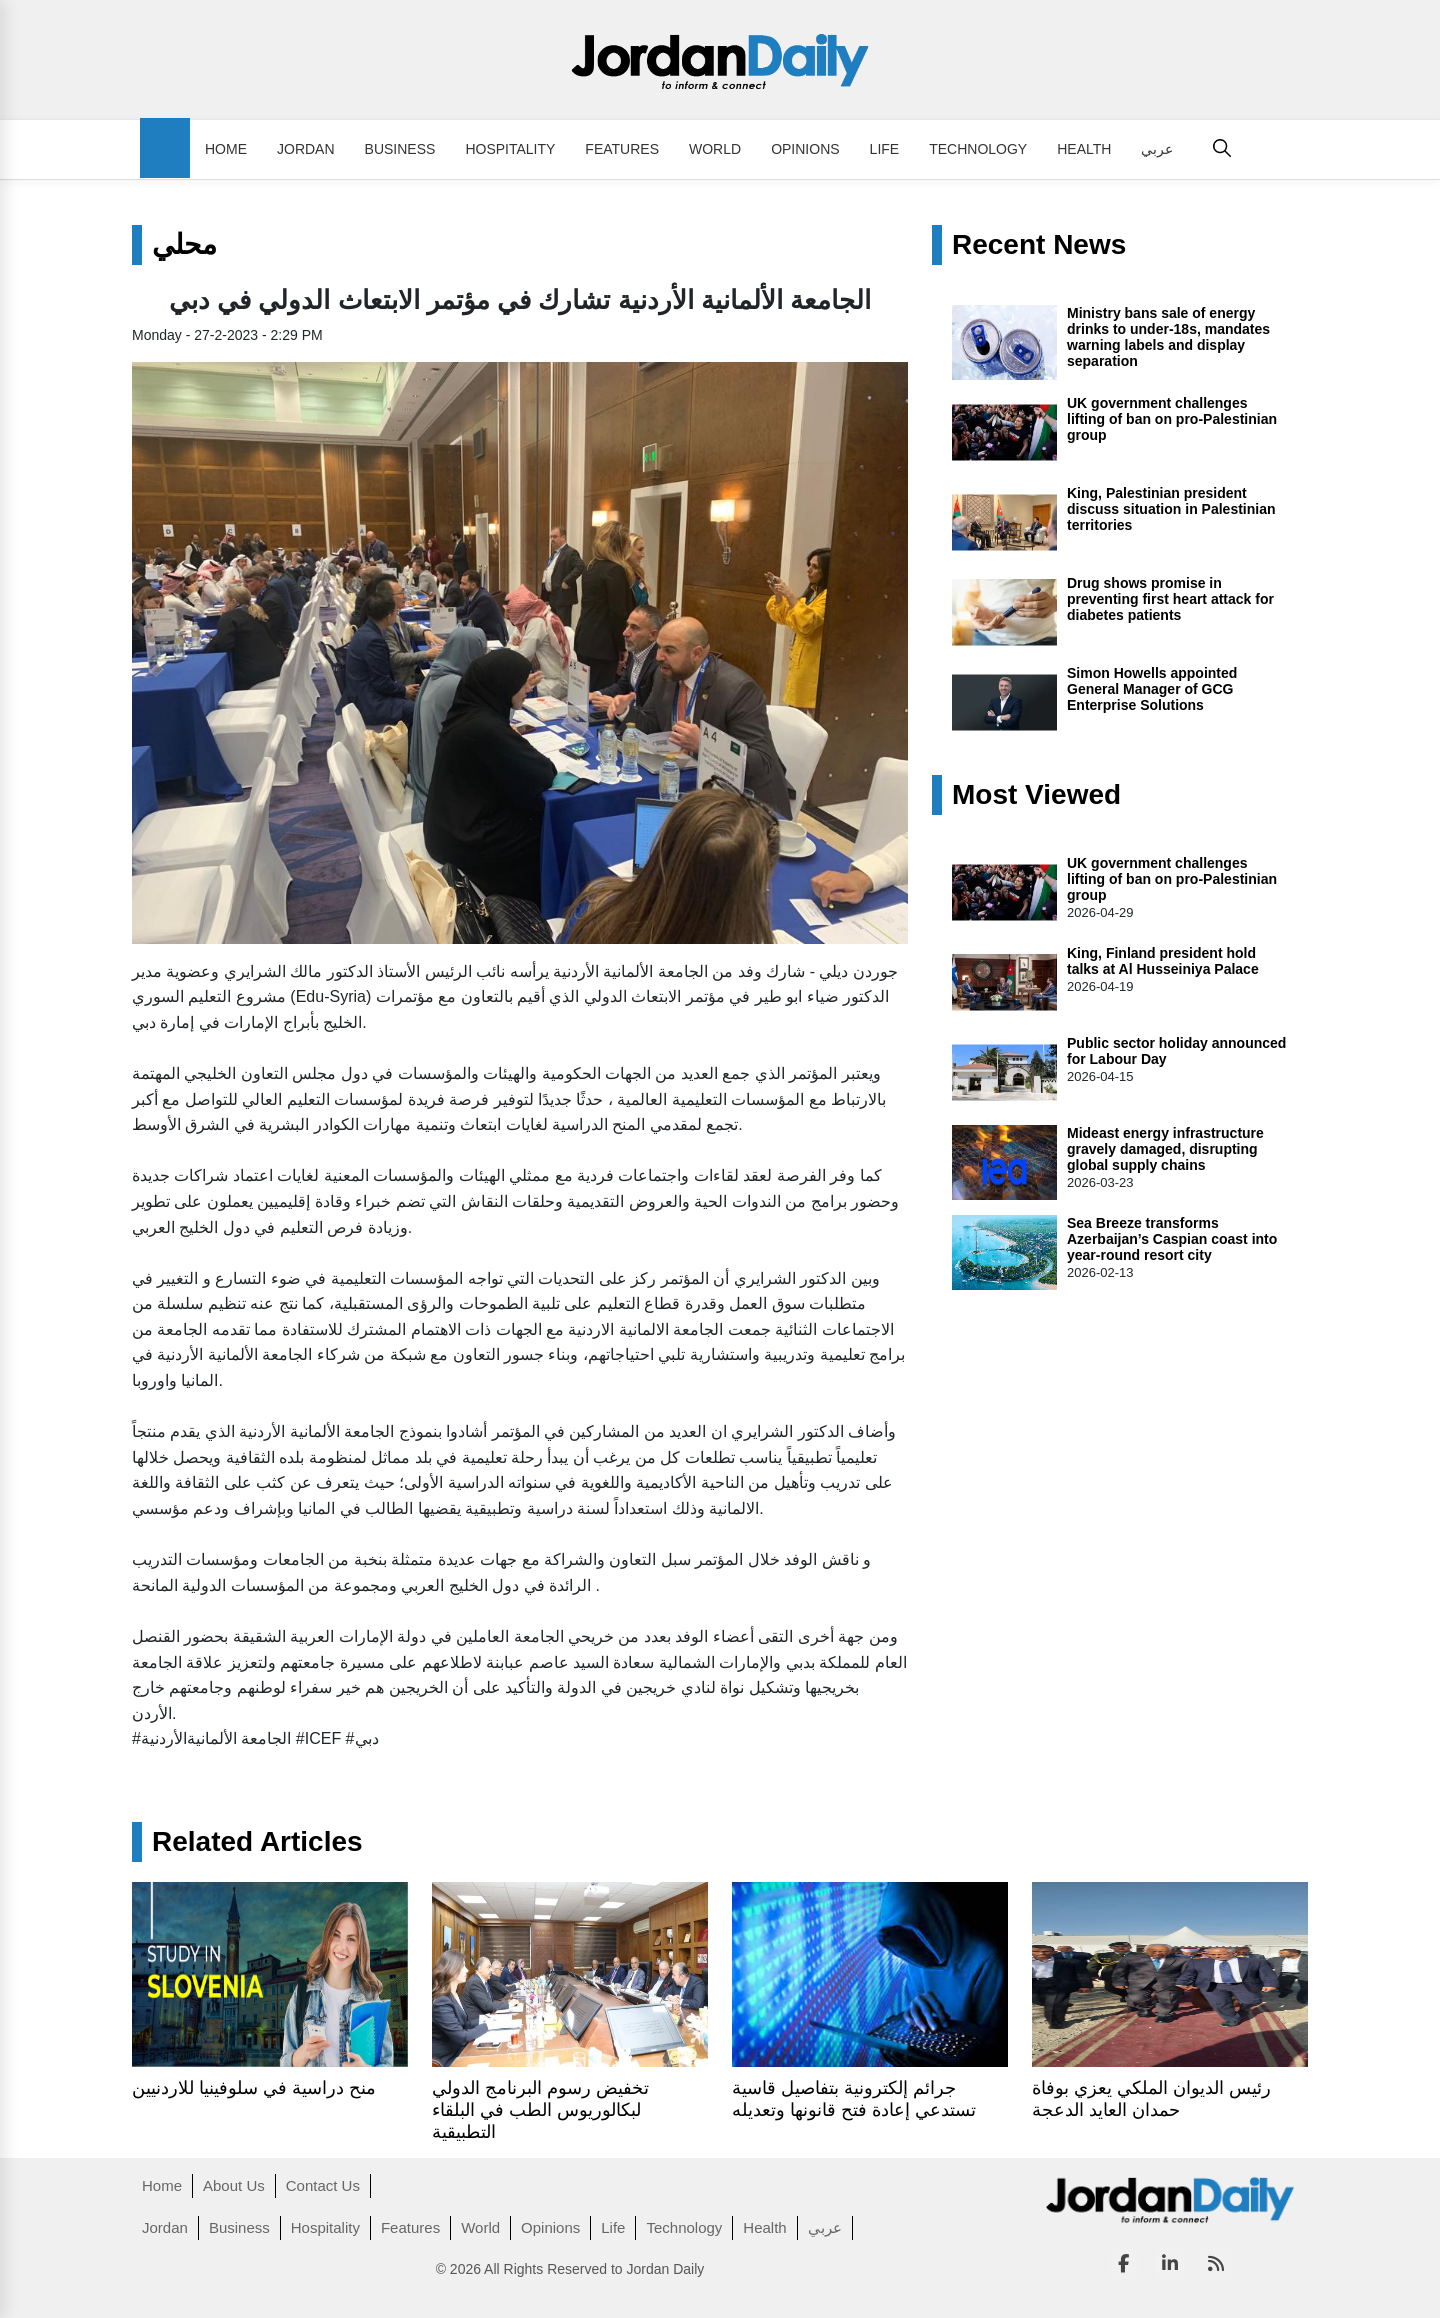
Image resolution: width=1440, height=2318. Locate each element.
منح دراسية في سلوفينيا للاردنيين (254, 2088)
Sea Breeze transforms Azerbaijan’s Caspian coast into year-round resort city (1172, 1239)
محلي (184, 245)
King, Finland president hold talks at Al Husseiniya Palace (1163, 961)
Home (226, 149)
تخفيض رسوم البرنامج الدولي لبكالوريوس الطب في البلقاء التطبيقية (540, 2110)
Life (885, 149)
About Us (234, 2185)
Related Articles (257, 1842)
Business (400, 149)
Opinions (805, 149)
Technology (978, 149)
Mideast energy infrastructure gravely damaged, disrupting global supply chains (1165, 1149)
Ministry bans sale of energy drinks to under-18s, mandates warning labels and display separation (1168, 337)
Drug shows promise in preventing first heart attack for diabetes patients (1170, 599)
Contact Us (323, 2185)
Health (1084, 149)
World (715, 149)
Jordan (306, 149)
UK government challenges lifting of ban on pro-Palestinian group (1172, 419)
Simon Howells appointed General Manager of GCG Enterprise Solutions (1152, 689)
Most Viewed (1036, 795)
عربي (1157, 149)
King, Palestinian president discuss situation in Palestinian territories (1171, 509)
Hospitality (510, 149)
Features (622, 149)
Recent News (1039, 245)
